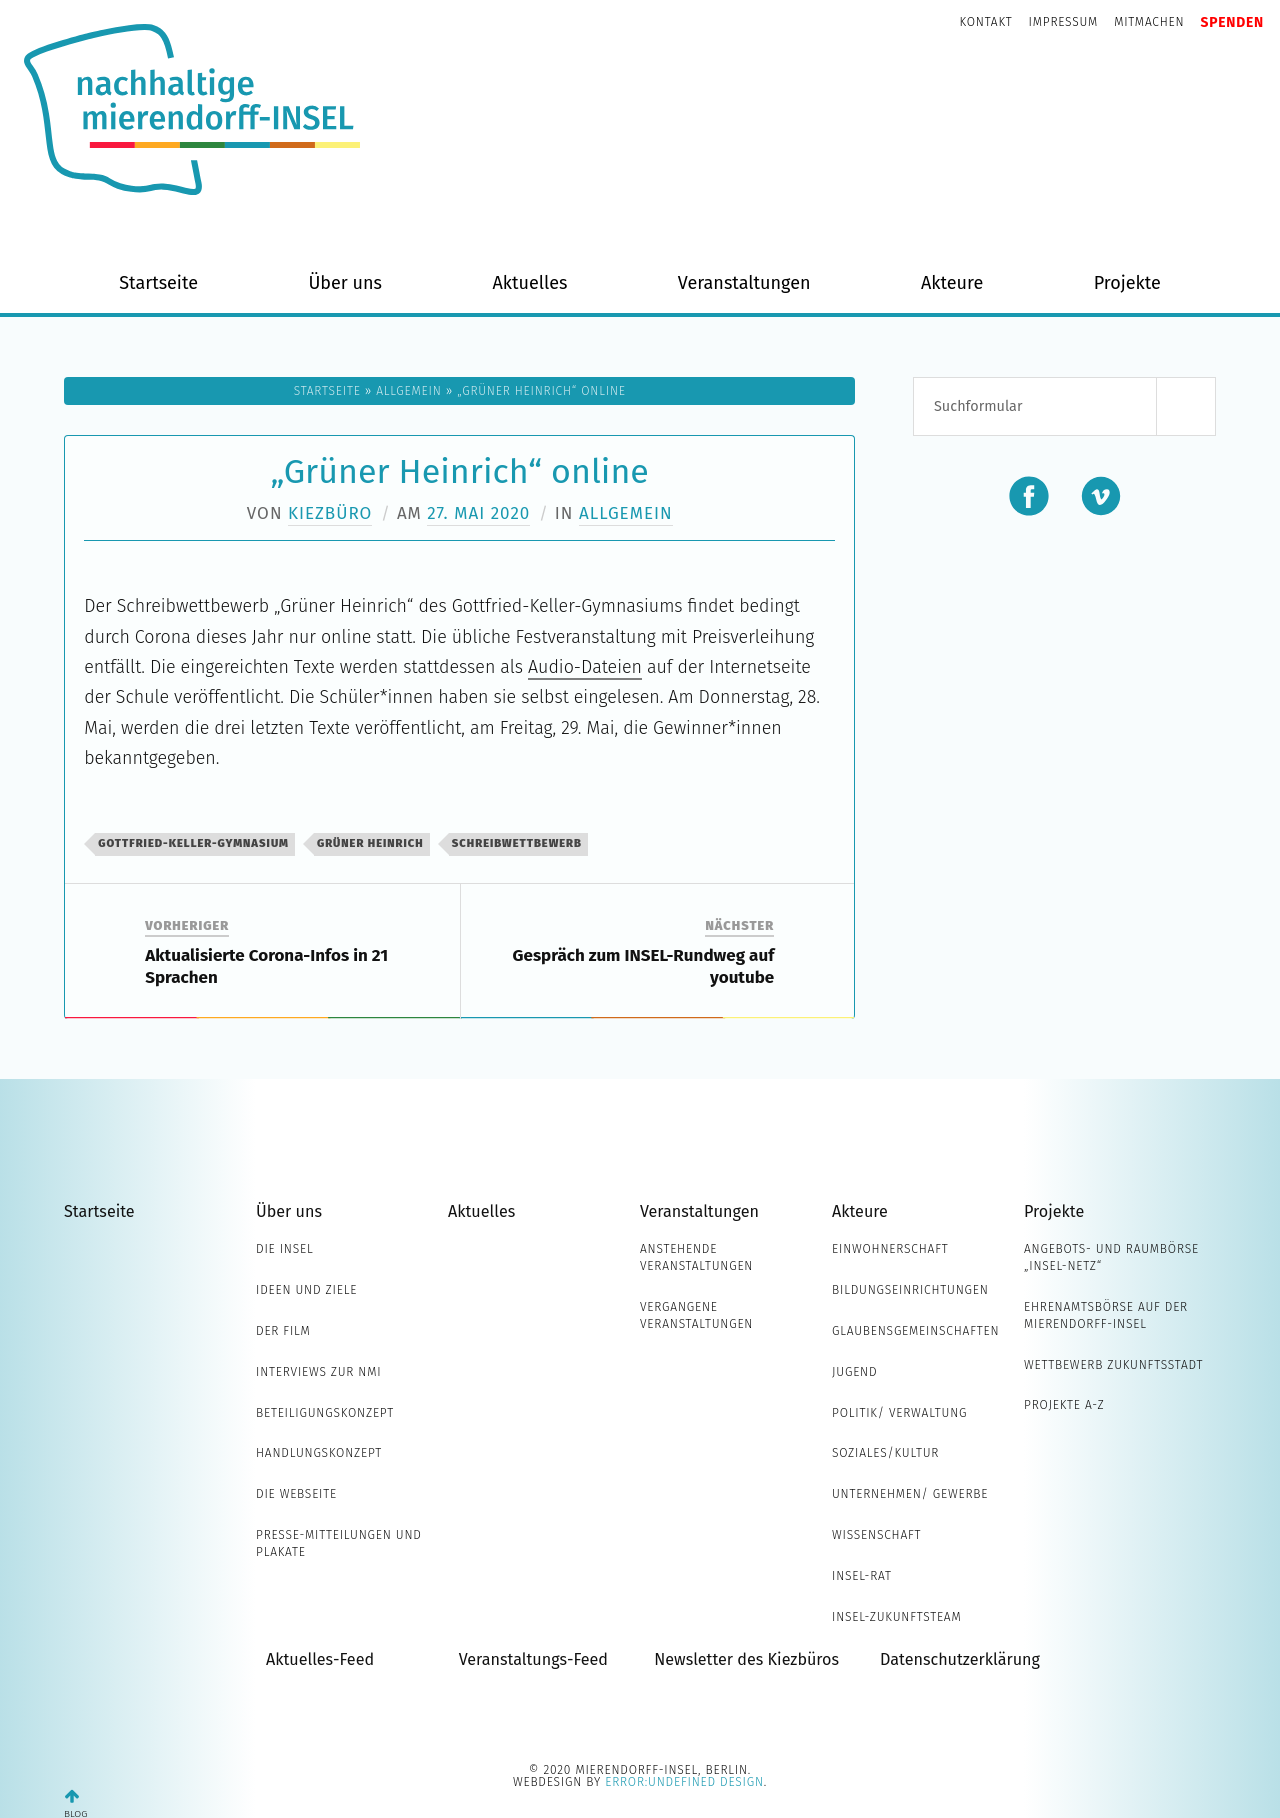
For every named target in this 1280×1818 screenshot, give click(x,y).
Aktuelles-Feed (320, 1659)
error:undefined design (684, 1782)
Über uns (345, 283)
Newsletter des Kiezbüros (746, 1659)
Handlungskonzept (319, 1453)
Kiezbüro (330, 513)
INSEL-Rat (862, 1576)
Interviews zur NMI (318, 1372)
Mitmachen (1149, 22)
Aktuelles (529, 283)
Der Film (283, 1331)
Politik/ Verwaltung (899, 1413)
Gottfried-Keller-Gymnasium (193, 843)
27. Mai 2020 (478, 513)
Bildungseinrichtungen (910, 1290)
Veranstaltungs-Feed (533, 1659)
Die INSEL (284, 1249)
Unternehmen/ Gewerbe (910, 1494)
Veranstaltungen (744, 283)
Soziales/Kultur (885, 1453)
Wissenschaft (876, 1535)
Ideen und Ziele (306, 1290)
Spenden (1232, 22)
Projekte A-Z (1064, 1405)
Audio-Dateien (585, 667)
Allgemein (408, 391)
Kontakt (986, 22)
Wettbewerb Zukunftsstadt (1113, 1365)
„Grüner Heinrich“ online (460, 471)
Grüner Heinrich (370, 843)
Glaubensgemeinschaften (915, 1331)
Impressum (1064, 22)
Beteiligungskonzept (325, 1413)
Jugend (854, 1372)
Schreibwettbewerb (517, 843)
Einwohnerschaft (890, 1249)
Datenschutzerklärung (960, 1659)
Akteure (952, 283)
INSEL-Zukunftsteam (897, 1617)
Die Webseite (296, 1494)
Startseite (158, 283)
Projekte (1127, 283)
